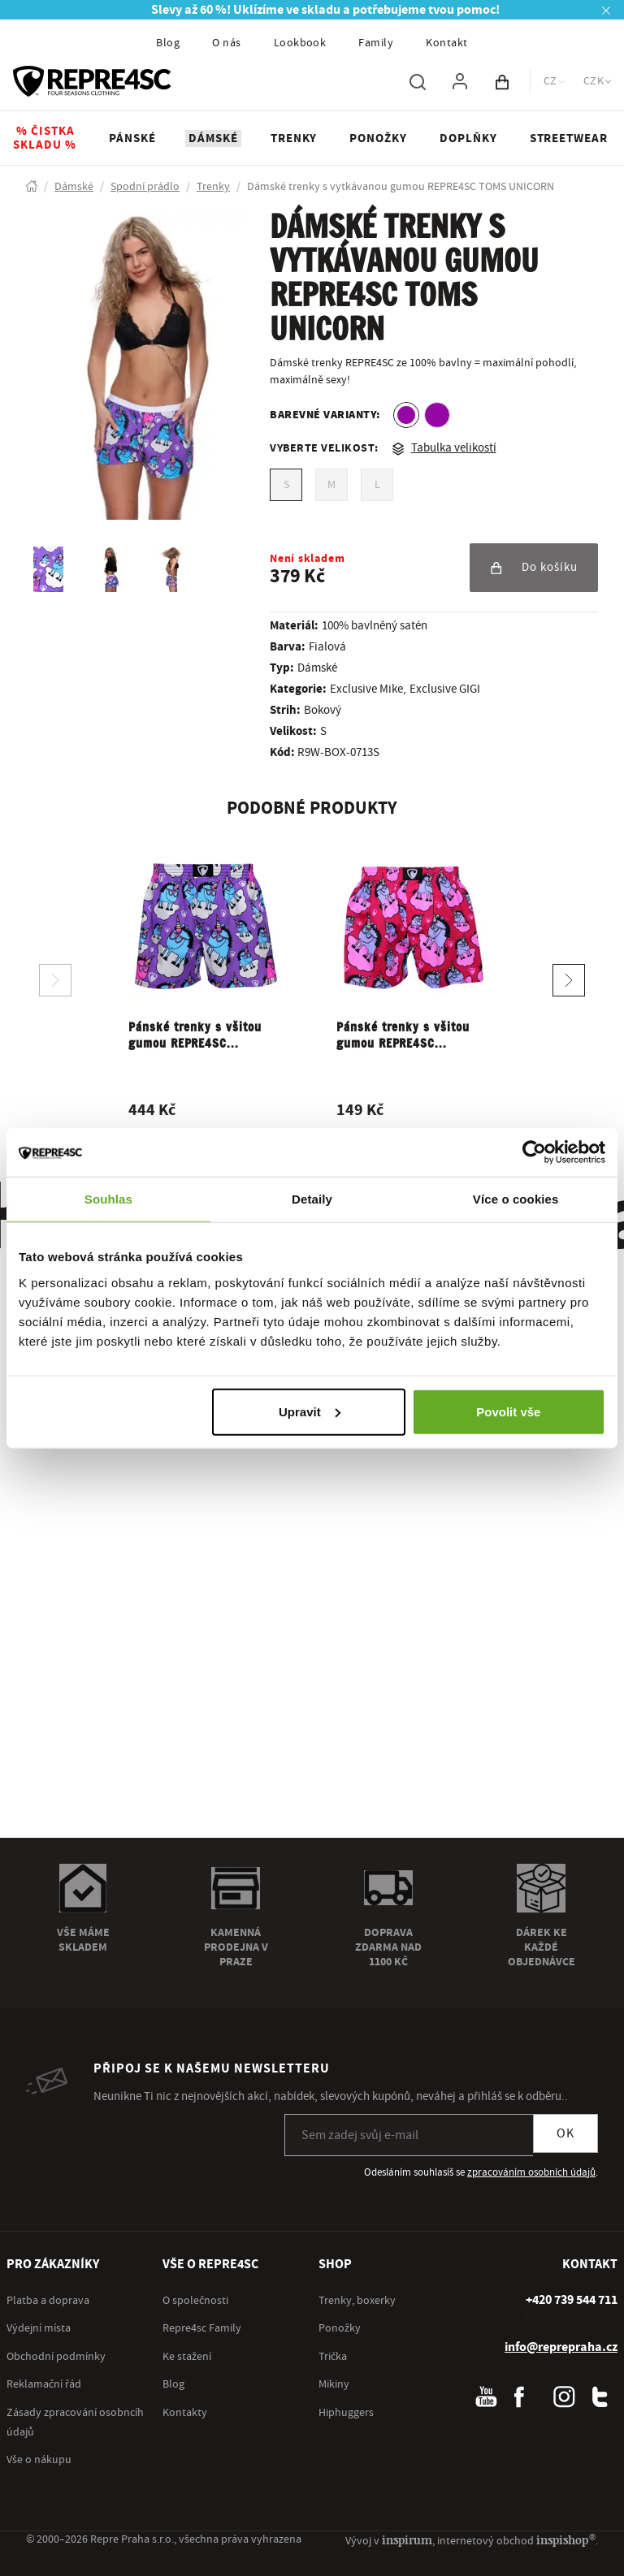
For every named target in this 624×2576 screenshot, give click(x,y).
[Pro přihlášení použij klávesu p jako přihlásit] (459, 81)
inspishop (566, 2540)
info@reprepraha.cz (561, 2347)
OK (565, 2133)
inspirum (407, 2540)
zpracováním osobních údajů (531, 2172)
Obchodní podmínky (56, 2356)
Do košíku (534, 567)
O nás (226, 43)
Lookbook (300, 43)
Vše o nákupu (39, 2460)
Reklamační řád (43, 2384)
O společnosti (195, 2300)
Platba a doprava (47, 2300)
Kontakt (446, 43)
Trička (332, 2356)
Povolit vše (508, 1411)
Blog (168, 43)
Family (375, 43)
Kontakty (184, 2412)
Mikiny (333, 2384)
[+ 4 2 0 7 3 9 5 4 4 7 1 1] (572, 2300)
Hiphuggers (346, 2412)
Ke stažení (186, 2356)
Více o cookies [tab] (516, 1199)
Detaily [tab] (312, 1199)
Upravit (309, 1411)
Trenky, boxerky (357, 2300)
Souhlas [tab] (108, 1199)
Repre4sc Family (201, 2328)
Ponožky (339, 2328)
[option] (406, 415)
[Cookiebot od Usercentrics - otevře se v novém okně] (534, 1152)
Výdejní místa (38, 2328)
